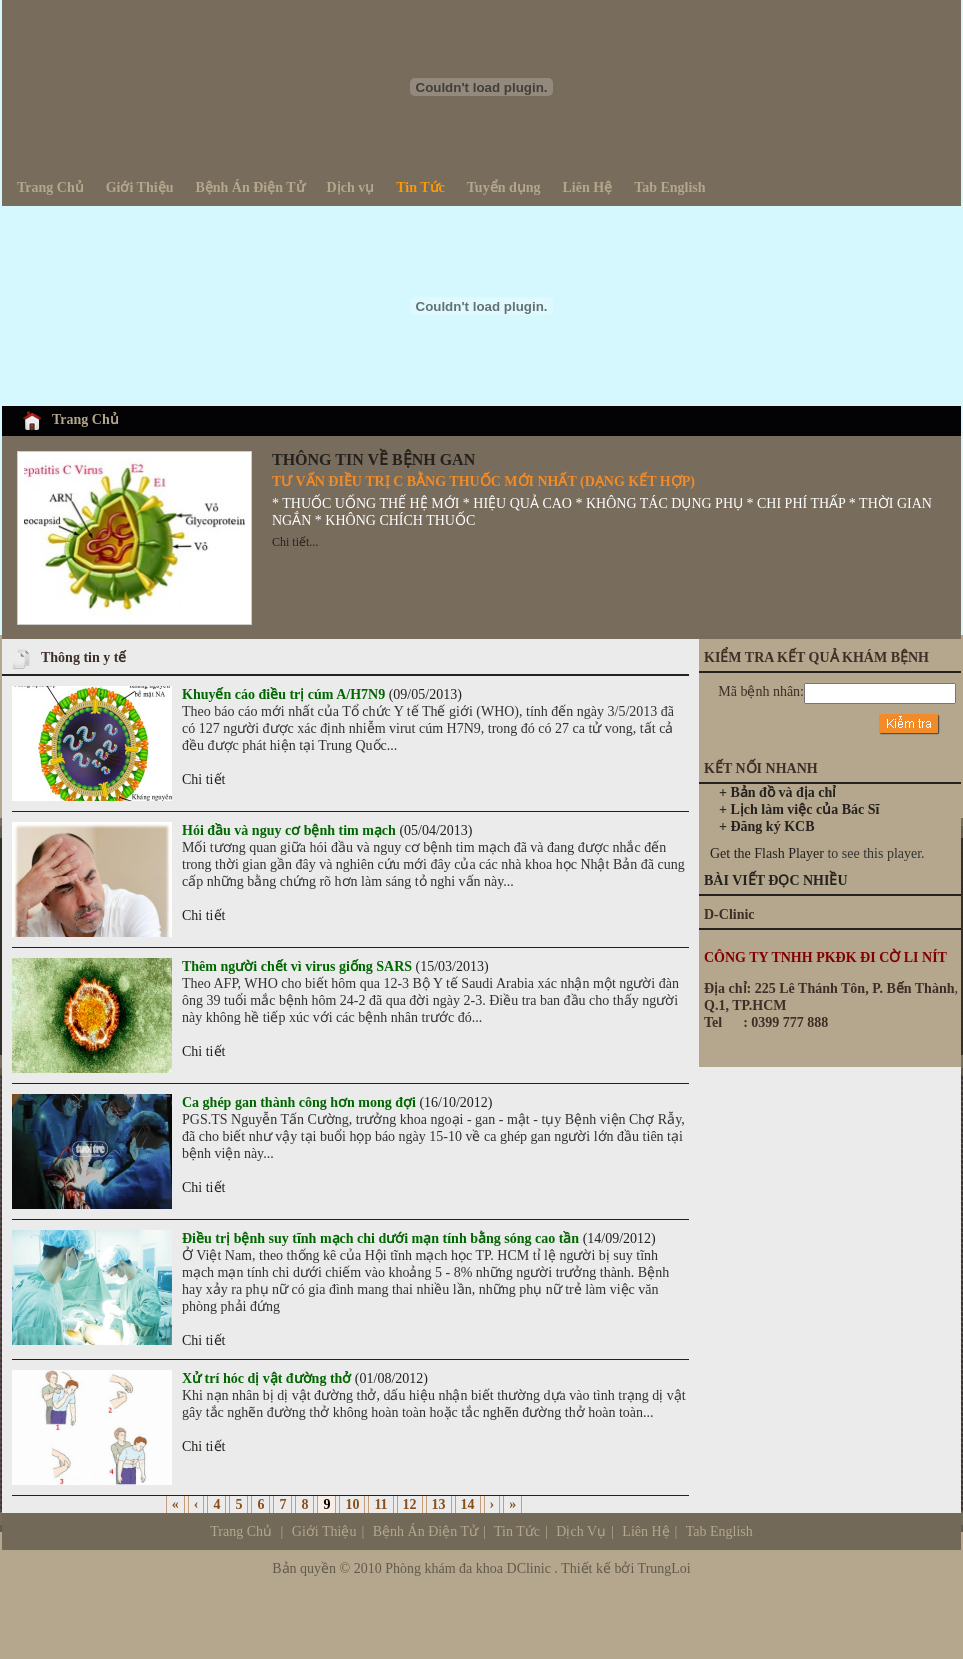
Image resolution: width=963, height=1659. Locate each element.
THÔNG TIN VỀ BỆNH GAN (373, 459)
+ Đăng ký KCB (767, 826)
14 (468, 1504)
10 (352, 1504)
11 (380, 1504)
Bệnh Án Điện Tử (425, 1531)
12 (410, 1504)
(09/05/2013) (322, 694)
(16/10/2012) (337, 1102)
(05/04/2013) (327, 830)
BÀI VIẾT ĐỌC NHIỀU (776, 880)
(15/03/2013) (335, 966)
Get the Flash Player (767, 853)
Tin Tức (517, 1531)
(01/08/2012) (305, 1378)
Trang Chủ (85, 419)
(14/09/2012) (419, 1238)
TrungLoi (664, 1568)
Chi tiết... (295, 542)
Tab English (719, 1531)
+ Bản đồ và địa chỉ (777, 792)
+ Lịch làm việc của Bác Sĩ (799, 809)
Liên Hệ (644, 1531)
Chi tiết (203, 779)
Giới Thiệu (324, 1531)
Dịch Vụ (654, 1531)
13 (439, 1504)
